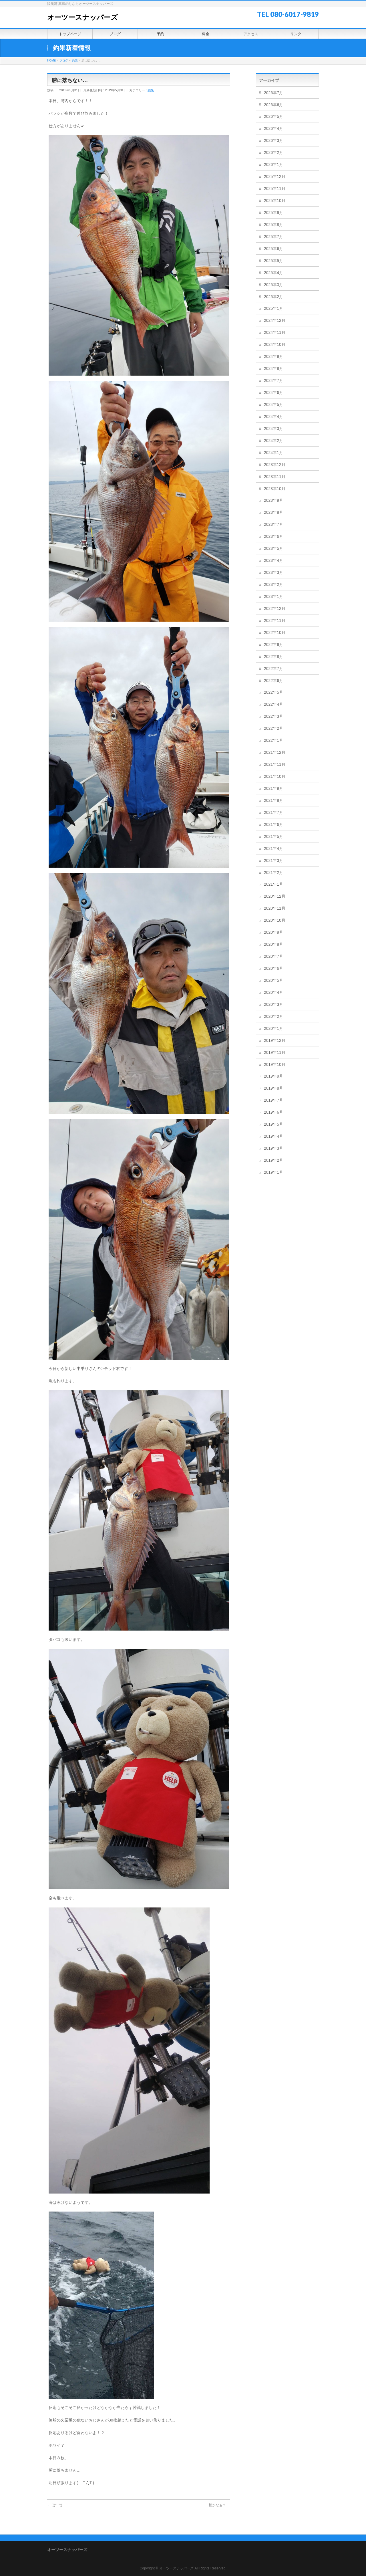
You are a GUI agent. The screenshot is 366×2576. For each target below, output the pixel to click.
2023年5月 (273, 548)
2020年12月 (274, 896)
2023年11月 (274, 476)
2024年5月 (273, 404)
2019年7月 (273, 1100)
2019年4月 (273, 1136)
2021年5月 (273, 836)
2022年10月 (274, 632)
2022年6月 (273, 680)
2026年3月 (273, 140)
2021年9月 (273, 788)
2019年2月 (273, 1160)
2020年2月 (273, 1016)
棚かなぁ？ (219, 2505)
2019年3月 (273, 1148)
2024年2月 (273, 440)
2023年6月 (273, 536)
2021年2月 (273, 872)
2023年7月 (273, 524)
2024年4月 (273, 416)
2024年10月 (274, 344)
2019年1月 (273, 1172)
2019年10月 (274, 1064)
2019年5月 (273, 1124)
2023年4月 (273, 560)
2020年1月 (273, 1028)
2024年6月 (273, 392)
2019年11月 (274, 1052)
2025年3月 (273, 284)
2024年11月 (274, 332)
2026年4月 (273, 128)
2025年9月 (273, 212)
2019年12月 (274, 1040)
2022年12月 (274, 608)
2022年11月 (274, 620)
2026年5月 (273, 116)
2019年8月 (273, 1088)
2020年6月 (273, 968)
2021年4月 (273, 848)
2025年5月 (273, 260)
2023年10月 (274, 488)
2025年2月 (273, 296)
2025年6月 (273, 248)
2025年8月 (273, 224)
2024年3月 (273, 428)
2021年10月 (274, 776)
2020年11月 (274, 908)
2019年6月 (273, 1112)
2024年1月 (273, 452)
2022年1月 (273, 740)
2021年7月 (273, 812)
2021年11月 (274, 764)
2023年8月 (273, 512)
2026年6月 (273, 104)
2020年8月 (273, 944)
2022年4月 (273, 704)
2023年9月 (273, 500)
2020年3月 (273, 1004)
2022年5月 (273, 692)
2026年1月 (273, 164)
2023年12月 (274, 464)
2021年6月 (273, 824)
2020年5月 (273, 980)
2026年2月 (273, 152)
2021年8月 (273, 800)
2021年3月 (273, 860)
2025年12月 (274, 176)
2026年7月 (273, 92)
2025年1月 (273, 308)
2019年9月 (273, 1076)
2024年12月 (274, 320)
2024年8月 (273, 368)
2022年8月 (273, 656)
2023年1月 (273, 596)
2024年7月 (273, 380)
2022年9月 (273, 644)
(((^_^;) (54, 2505)
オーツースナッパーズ (82, 17)
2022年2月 (273, 728)
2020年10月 (274, 920)
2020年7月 (273, 956)
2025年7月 (273, 236)
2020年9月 (273, 932)
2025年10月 (274, 200)
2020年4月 (273, 992)
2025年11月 (274, 188)
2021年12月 (274, 752)
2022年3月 (273, 716)
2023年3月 (273, 572)
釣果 (151, 90)
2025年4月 (273, 272)
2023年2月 (273, 584)
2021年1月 (273, 884)
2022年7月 (273, 668)
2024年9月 (273, 356)
